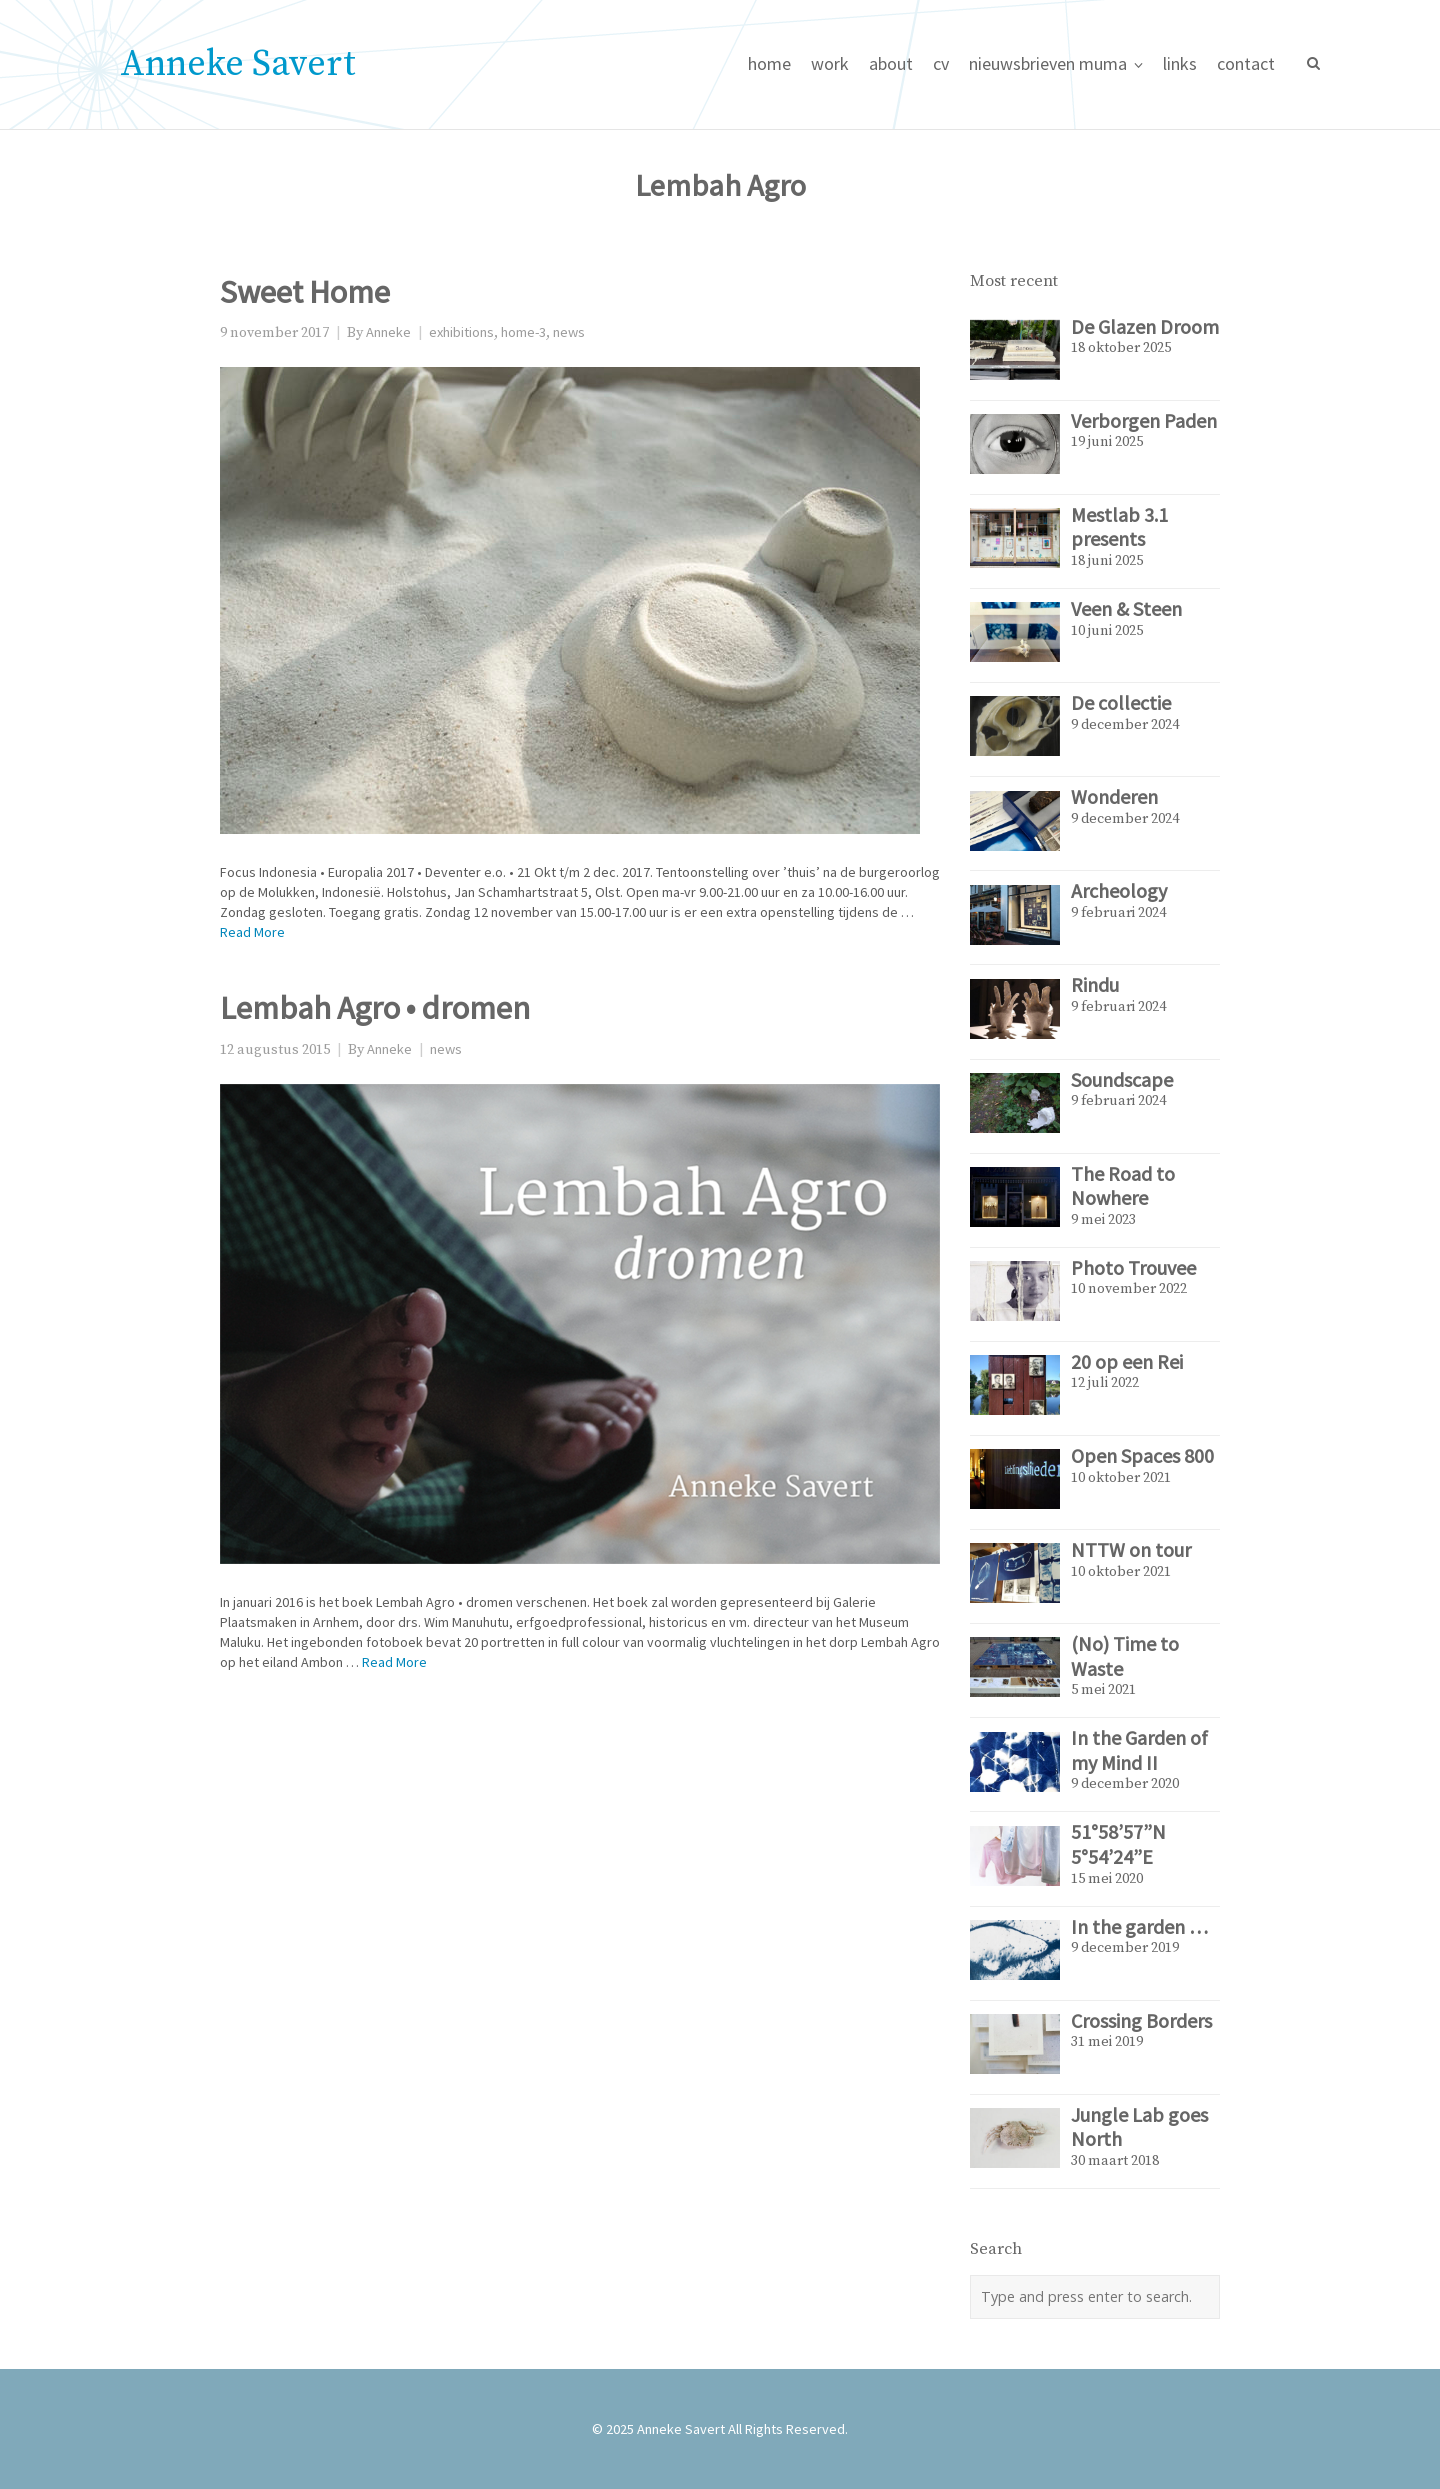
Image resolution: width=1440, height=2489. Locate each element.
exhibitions (461, 332)
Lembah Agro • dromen (375, 1007)
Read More (252, 932)
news (569, 332)
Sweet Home (305, 291)
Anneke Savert (238, 64)
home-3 (523, 332)
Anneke (388, 332)
